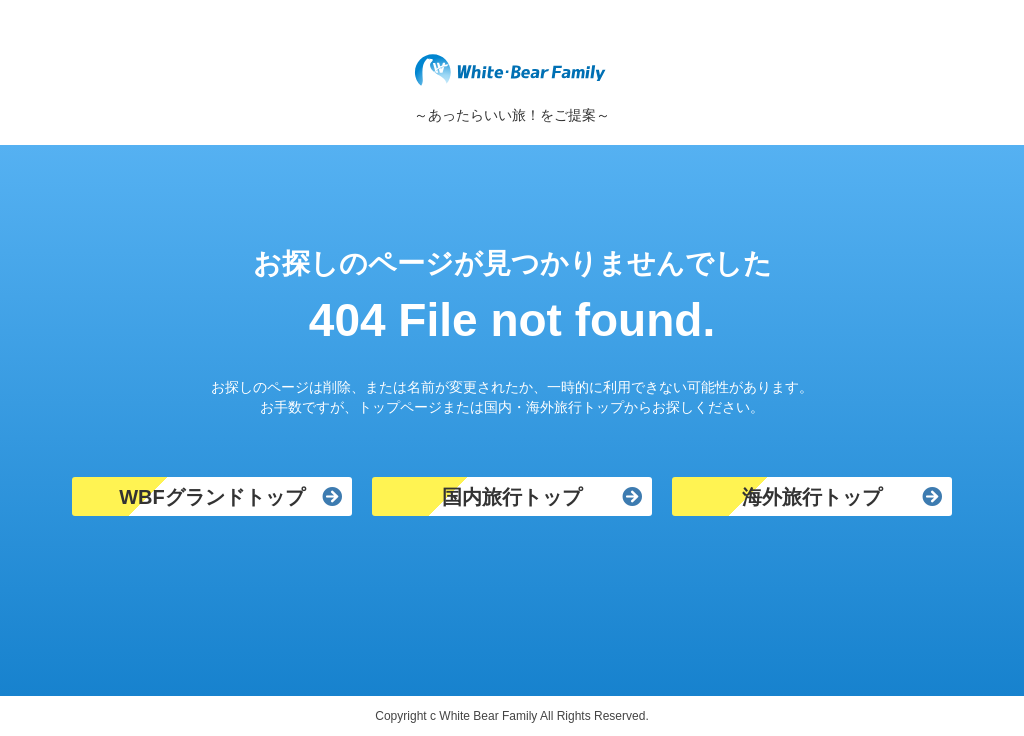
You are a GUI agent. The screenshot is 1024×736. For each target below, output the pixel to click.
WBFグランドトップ (212, 497)
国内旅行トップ (512, 497)
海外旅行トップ (812, 497)
